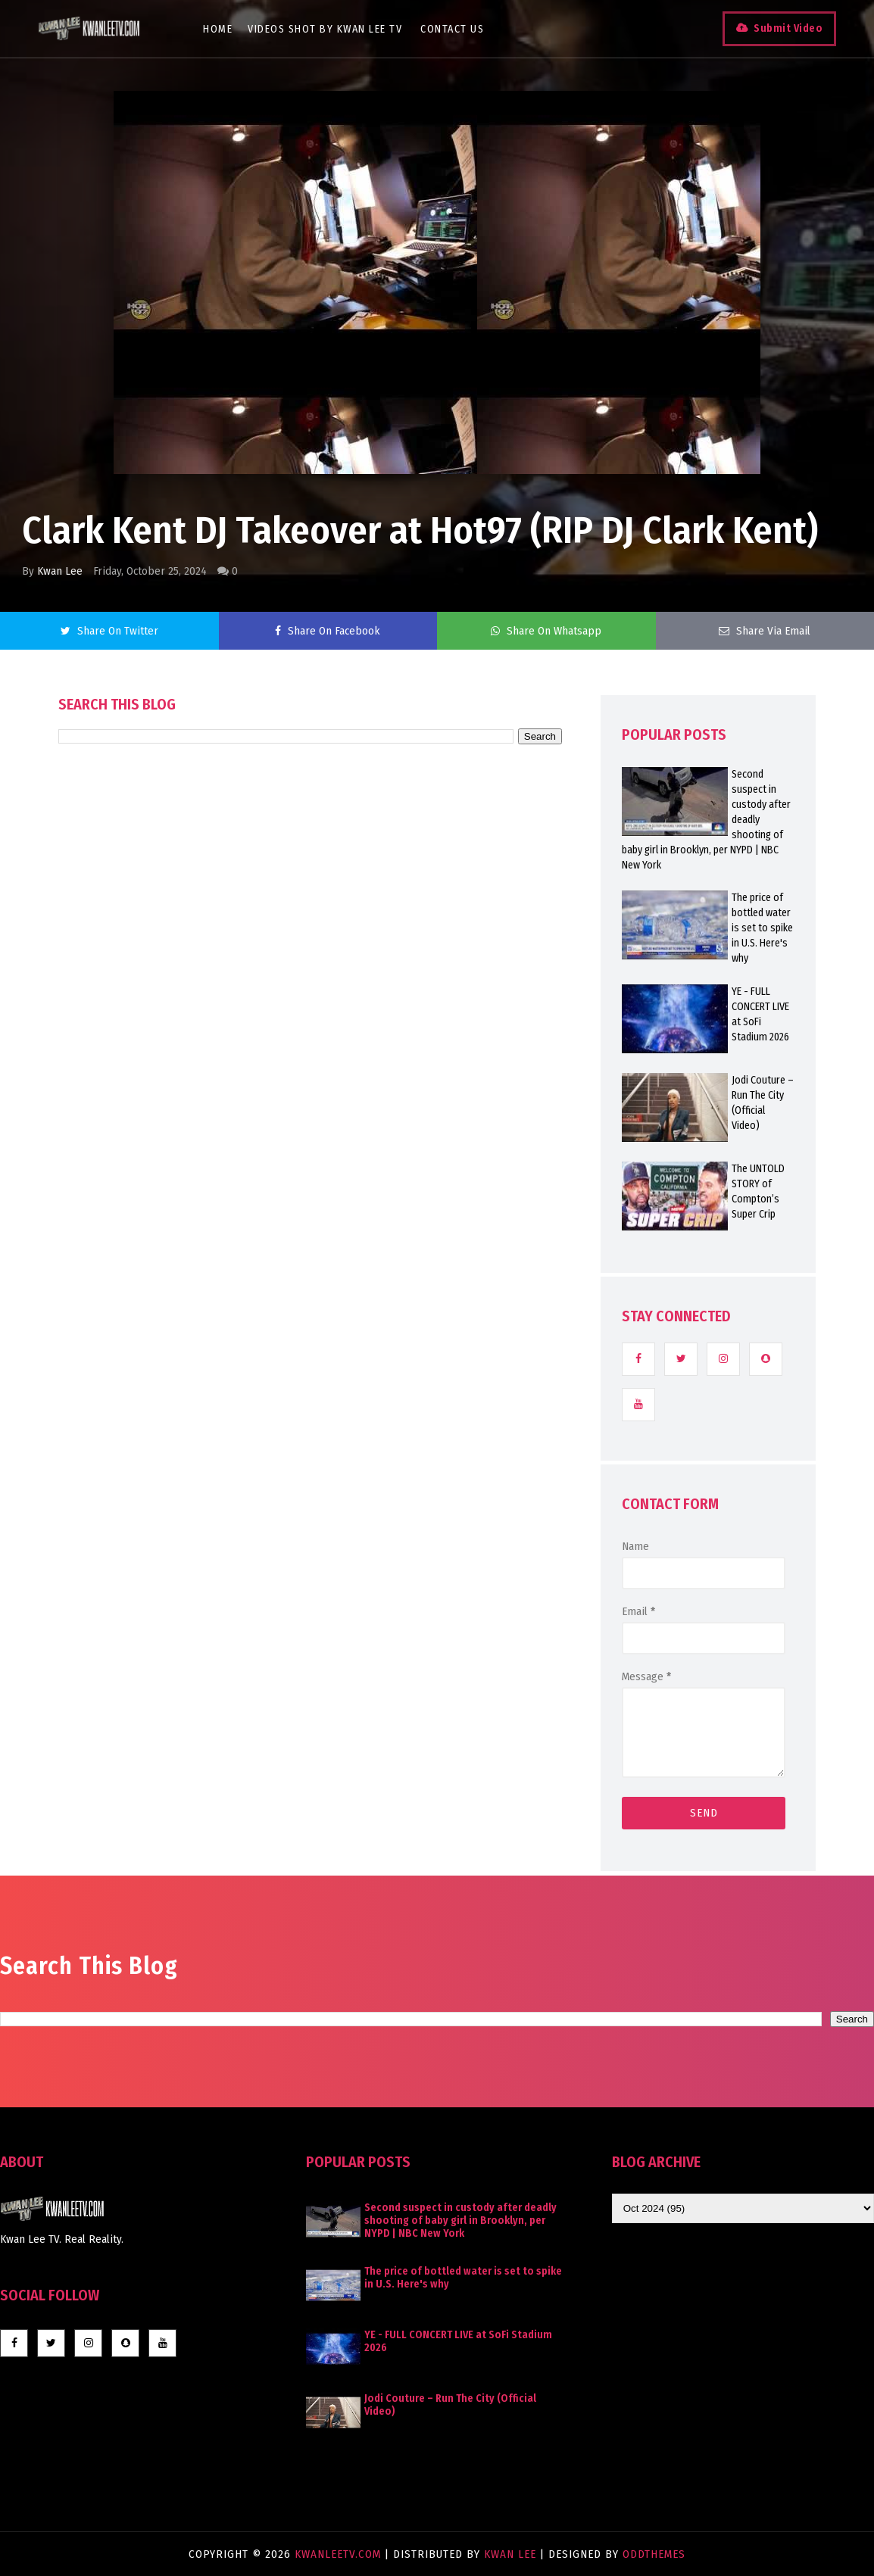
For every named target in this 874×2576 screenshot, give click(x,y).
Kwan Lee (60, 571)
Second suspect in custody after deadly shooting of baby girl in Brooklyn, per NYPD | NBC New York (460, 2220)
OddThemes (654, 2554)
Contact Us (452, 29)
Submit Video (788, 28)
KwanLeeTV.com (340, 2554)
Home (218, 29)
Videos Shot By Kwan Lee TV (325, 29)
